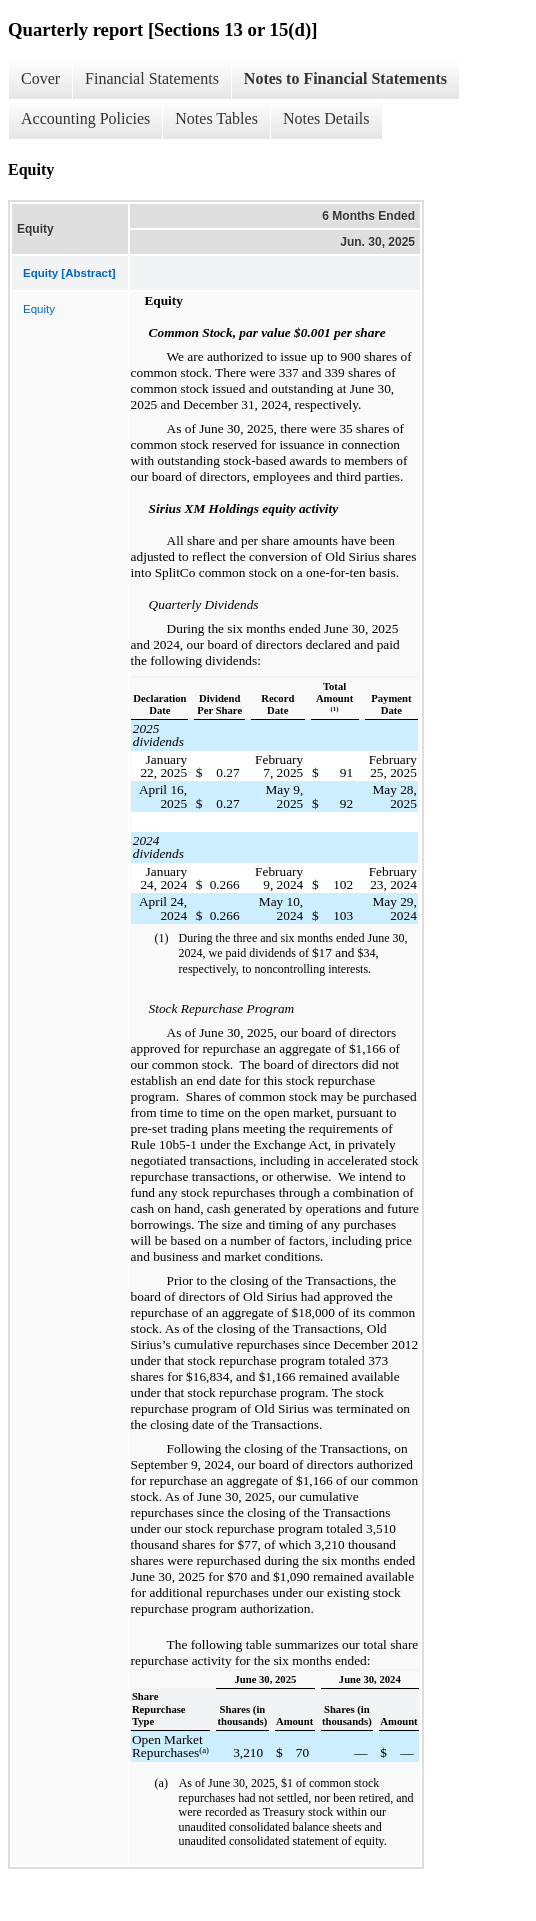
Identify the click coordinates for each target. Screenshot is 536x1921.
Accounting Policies (85, 118)
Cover (40, 78)
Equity (39, 309)
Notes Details (326, 118)
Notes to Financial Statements (345, 78)
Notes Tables (216, 118)
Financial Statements (152, 78)
